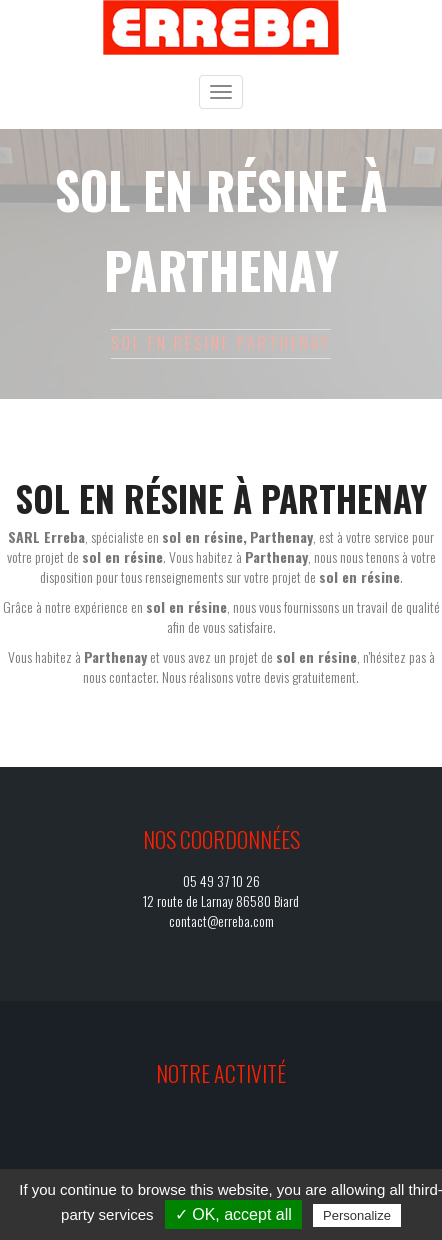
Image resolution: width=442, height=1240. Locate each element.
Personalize (357, 1215)
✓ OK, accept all (233, 1214)
